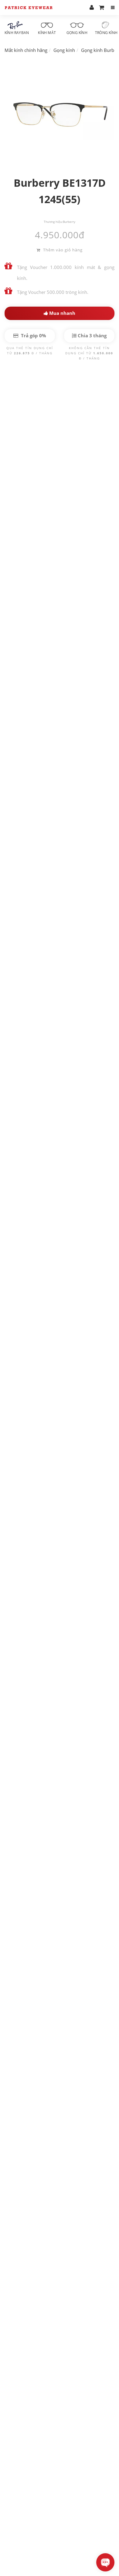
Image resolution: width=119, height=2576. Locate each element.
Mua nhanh (59, 313)
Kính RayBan (17, 28)
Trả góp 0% (29, 335)
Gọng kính (76, 28)
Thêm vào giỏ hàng (59, 250)
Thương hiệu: (53, 221)
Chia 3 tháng (89, 335)
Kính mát (47, 28)
